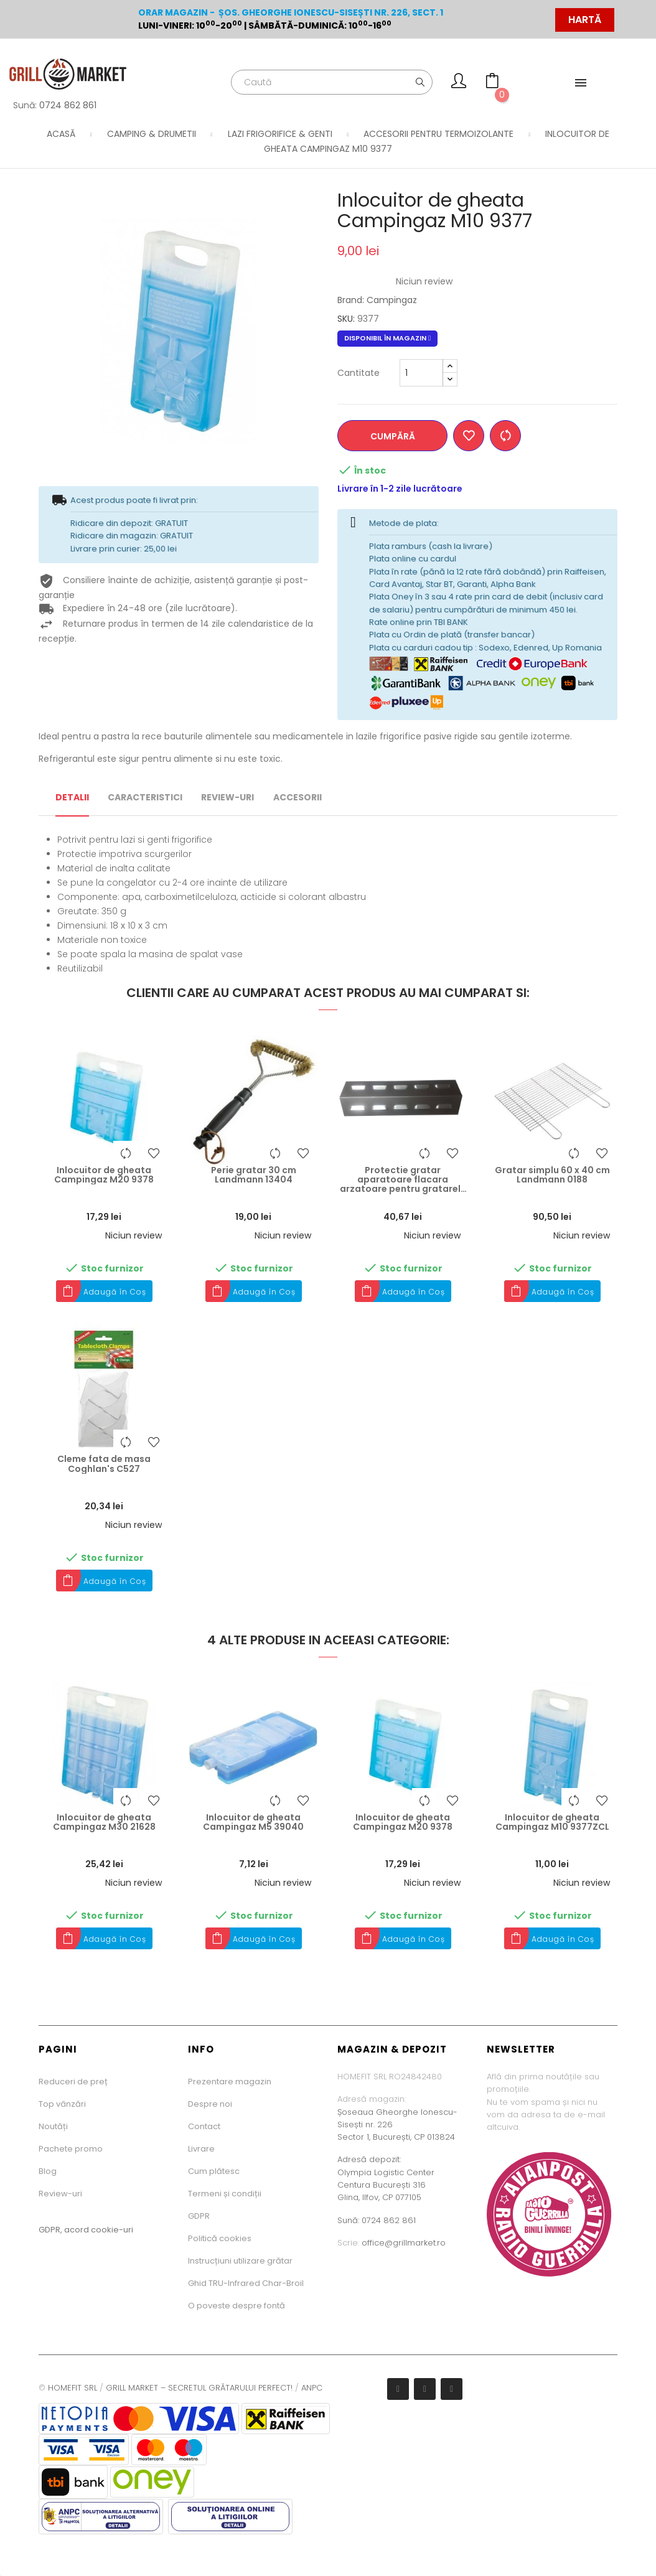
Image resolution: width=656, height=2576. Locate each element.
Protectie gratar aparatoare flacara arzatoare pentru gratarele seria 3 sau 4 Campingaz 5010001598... (403, 1180)
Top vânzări (62, 2104)
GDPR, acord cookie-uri (86, 2230)
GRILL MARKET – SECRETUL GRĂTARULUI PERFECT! (199, 2388)
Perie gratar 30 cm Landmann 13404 (253, 1175)
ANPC (311, 2388)
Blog (48, 2171)
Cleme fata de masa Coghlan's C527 (104, 1464)
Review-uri (60, 2193)
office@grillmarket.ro (404, 2243)
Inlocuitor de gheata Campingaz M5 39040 (253, 1822)
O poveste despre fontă (236, 2305)
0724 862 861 (67, 105)
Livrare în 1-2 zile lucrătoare (399, 488)
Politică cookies (219, 2238)
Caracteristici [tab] (145, 797)
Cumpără (394, 436)
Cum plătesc (214, 2171)
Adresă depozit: (369, 2159)
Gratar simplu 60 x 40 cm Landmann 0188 (552, 1175)
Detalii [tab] (72, 797)
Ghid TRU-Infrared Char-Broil (246, 2283)
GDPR (199, 2216)
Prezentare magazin (229, 2081)
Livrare (201, 2149)
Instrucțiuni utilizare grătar (240, 2261)
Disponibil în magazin (387, 338)
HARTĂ (584, 19)
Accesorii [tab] (297, 797)
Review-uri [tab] (227, 797)
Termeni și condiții (224, 2193)
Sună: (349, 2220)
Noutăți (53, 2126)
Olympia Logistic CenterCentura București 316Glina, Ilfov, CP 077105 (385, 2185)
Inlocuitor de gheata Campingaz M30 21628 (104, 1822)
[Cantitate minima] (421, 372)
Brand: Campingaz (377, 300)
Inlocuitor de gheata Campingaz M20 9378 (104, 1175)
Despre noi (210, 2104)
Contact (204, 2126)
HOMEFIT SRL (72, 2388)
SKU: (346, 318)
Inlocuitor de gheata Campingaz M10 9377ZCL (552, 1822)
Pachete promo (71, 2149)
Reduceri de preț (73, 2081)
